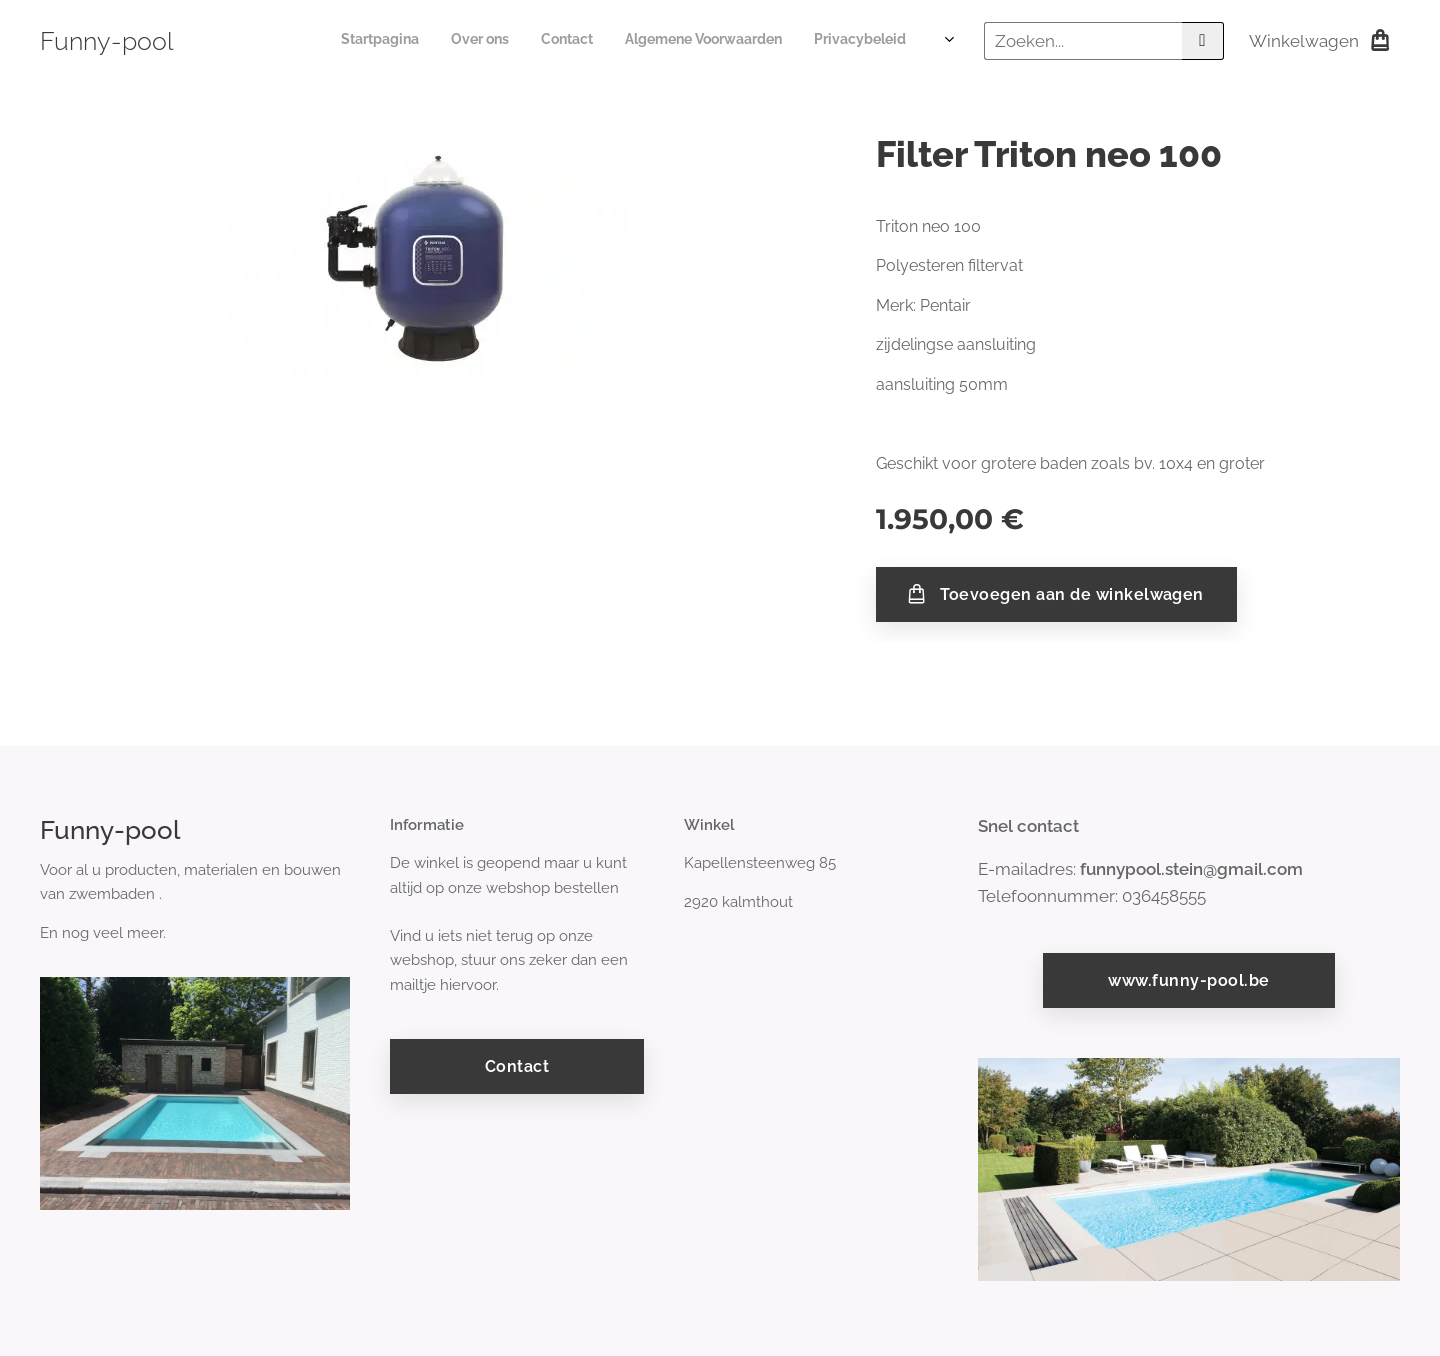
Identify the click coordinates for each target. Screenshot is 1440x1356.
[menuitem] (793, 41)
